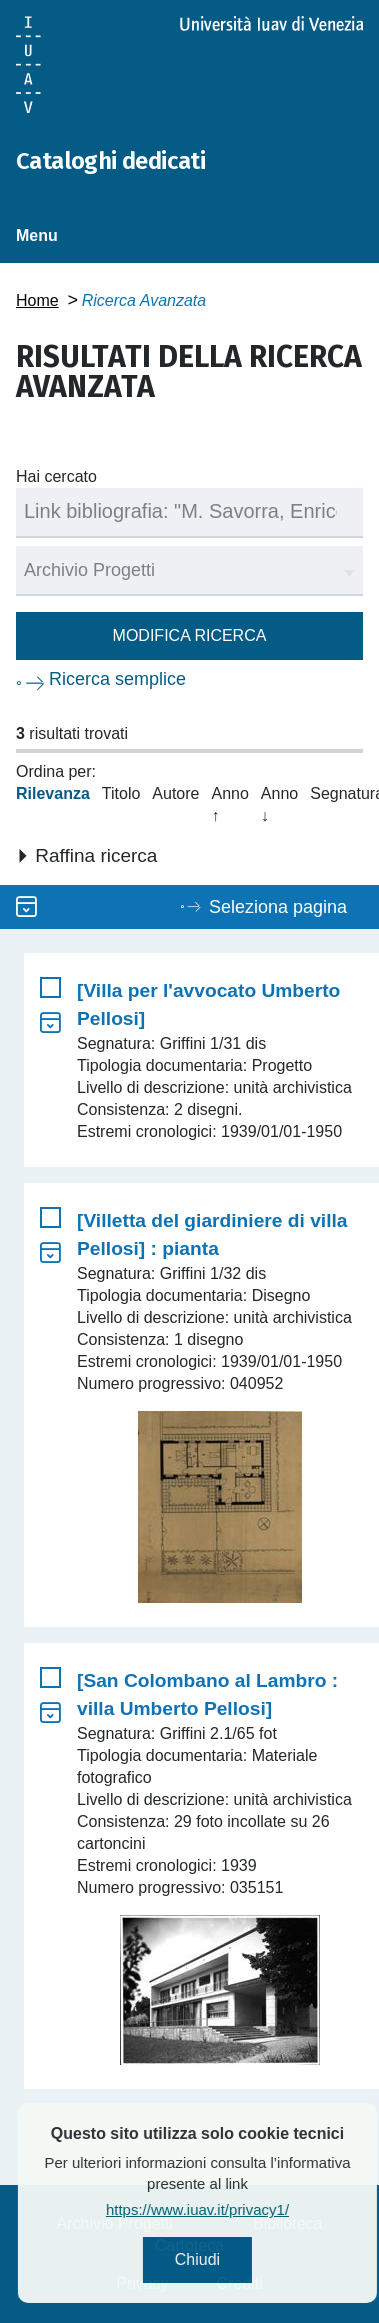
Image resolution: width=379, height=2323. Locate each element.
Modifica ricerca (190, 635)
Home (37, 300)
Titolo (121, 793)
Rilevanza (53, 793)
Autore (175, 793)
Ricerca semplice (117, 679)
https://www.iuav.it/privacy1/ (242, 2209)
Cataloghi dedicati (110, 161)
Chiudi (242, 2259)
